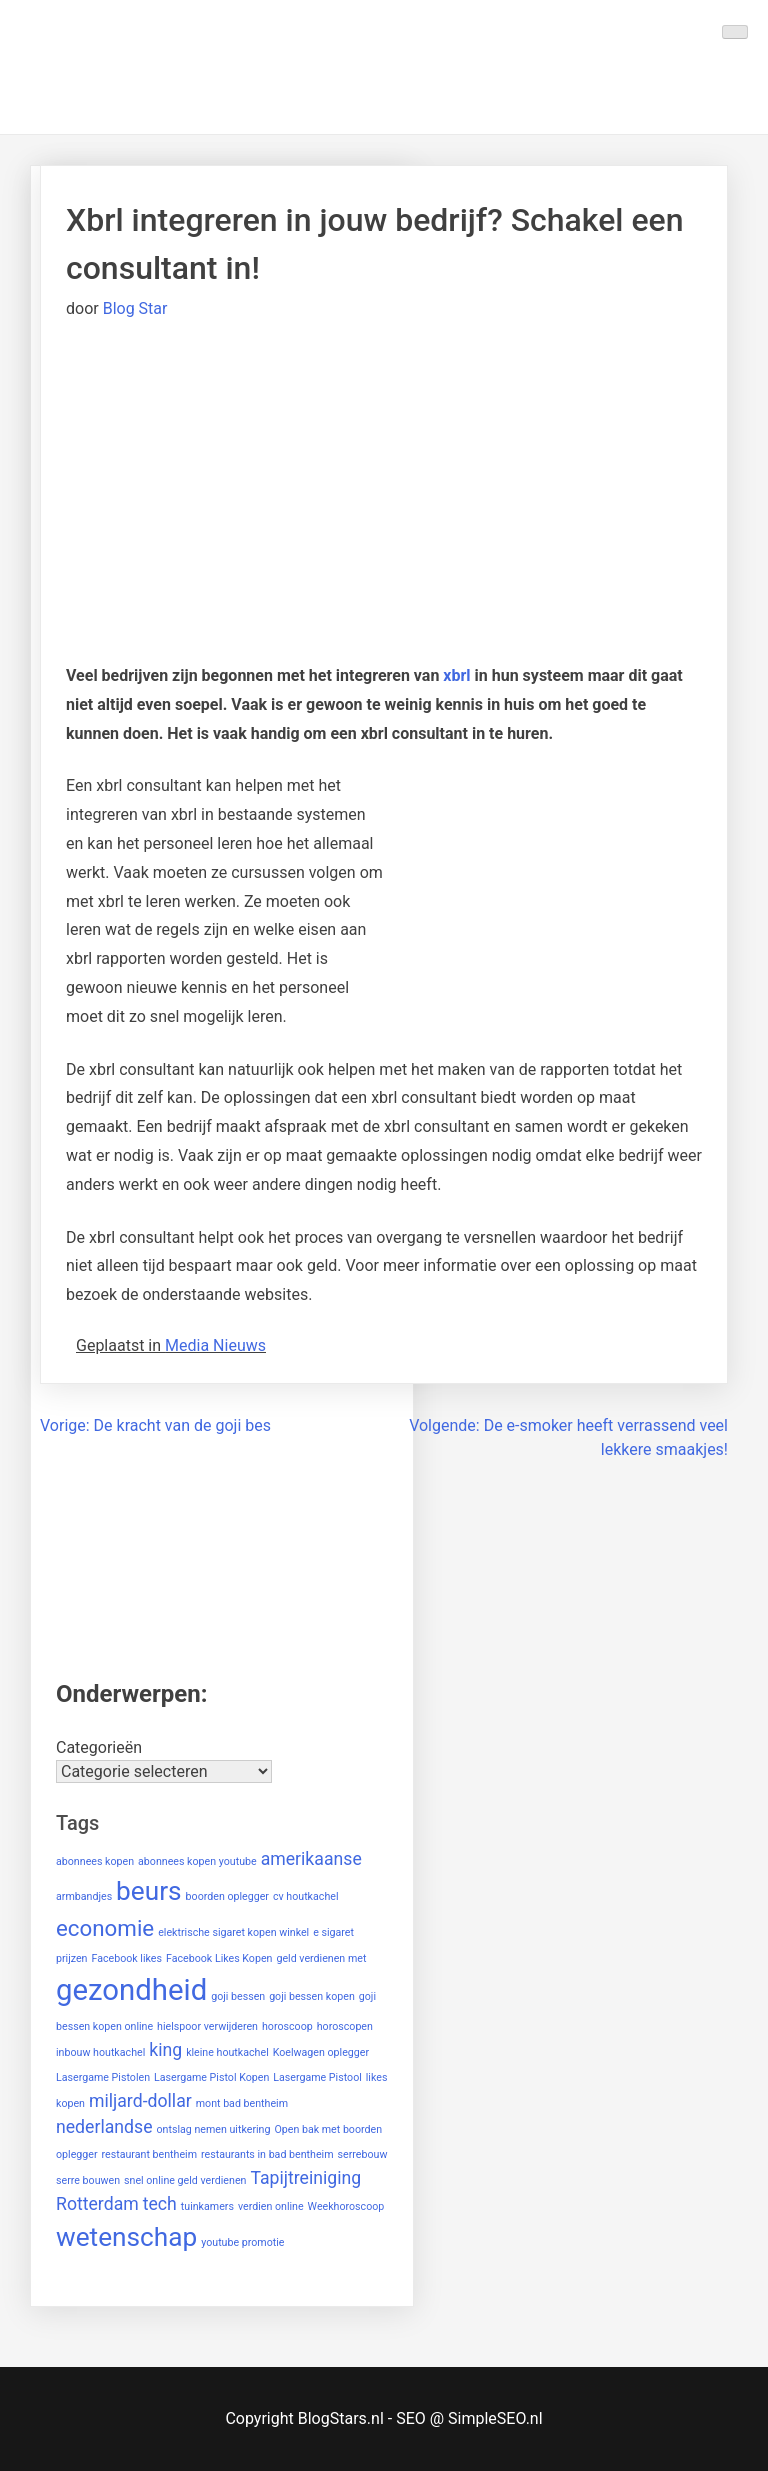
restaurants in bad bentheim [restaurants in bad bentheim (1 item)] (267, 2154)
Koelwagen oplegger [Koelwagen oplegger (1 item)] (321, 2052)
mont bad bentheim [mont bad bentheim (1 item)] (242, 2103)
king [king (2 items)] (165, 2050)
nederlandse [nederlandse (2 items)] (104, 2127)
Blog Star (135, 308)
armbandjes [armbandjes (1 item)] (84, 1896)
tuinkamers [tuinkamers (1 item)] (207, 2206)
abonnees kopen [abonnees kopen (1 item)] (95, 1861)
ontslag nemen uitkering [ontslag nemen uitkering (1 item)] (213, 2129)
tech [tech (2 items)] (160, 2204)
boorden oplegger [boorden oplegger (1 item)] (227, 1896)
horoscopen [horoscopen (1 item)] (345, 2026)
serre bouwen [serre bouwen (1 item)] (88, 2180)
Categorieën (99, 1747)
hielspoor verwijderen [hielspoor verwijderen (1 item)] (207, 2026)
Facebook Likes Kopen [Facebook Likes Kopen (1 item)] (219, 1958)
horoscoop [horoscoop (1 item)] (287, 2026)
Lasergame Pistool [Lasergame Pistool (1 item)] (317, 2077)
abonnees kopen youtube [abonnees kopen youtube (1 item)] (197, 1861)
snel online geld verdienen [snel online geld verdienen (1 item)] (185, 2180)
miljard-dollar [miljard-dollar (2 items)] (140, 2101)
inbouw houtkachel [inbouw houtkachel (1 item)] (100, 2052)
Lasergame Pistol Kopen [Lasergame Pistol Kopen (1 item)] (211, 2077)
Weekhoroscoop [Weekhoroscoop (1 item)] (346, 2206)
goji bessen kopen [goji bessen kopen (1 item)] (312, 1996)
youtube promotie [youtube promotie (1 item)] (242, 2242)
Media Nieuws (215, 1345)
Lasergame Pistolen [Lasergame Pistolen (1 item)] (103, 2077)
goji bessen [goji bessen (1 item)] (238, 1996)
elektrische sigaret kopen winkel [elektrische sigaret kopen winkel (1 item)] (233, 1932)
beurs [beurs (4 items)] (149, 1891)
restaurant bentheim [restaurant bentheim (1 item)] (150, 2154)
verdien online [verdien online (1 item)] (271, 2206)
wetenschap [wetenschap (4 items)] (126, 2237)
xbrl (456, 675)
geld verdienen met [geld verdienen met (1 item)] (321, 1958)
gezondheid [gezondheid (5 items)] (131, 1990)
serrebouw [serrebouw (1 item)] (363, 2154)
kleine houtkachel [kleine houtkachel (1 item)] (227, 2052)
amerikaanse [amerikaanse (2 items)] (311, 1859)
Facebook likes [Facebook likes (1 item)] (126, 1958)
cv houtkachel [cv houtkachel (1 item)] (306, 1896)
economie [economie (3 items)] (105, 1928)
